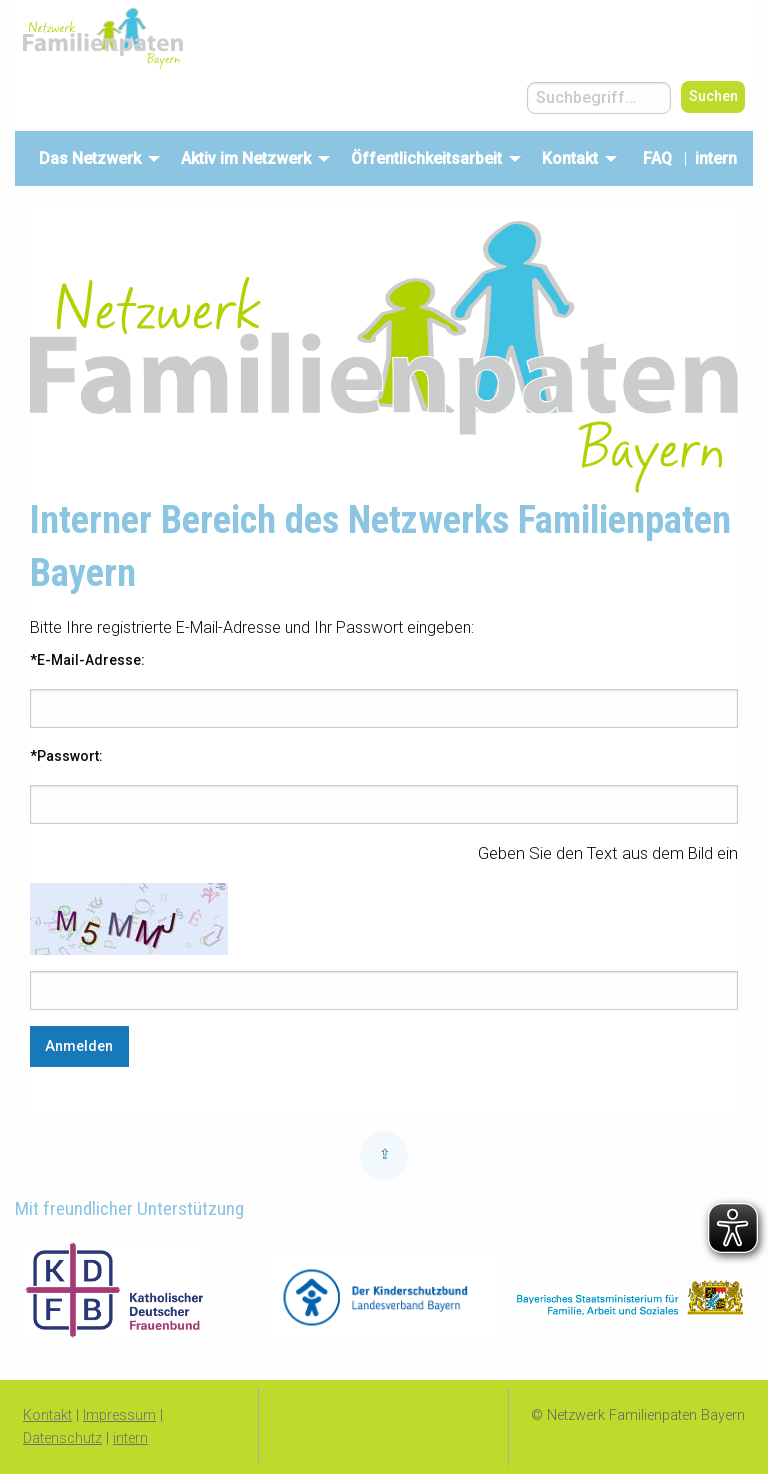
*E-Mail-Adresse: (87, 660)
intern (720, 158)
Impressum (119, 1415)
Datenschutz (62, 1438)
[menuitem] (94, 158)
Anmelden (79, 1046)
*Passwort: (66, 756)
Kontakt (47, 1415)
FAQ (657, 158)
